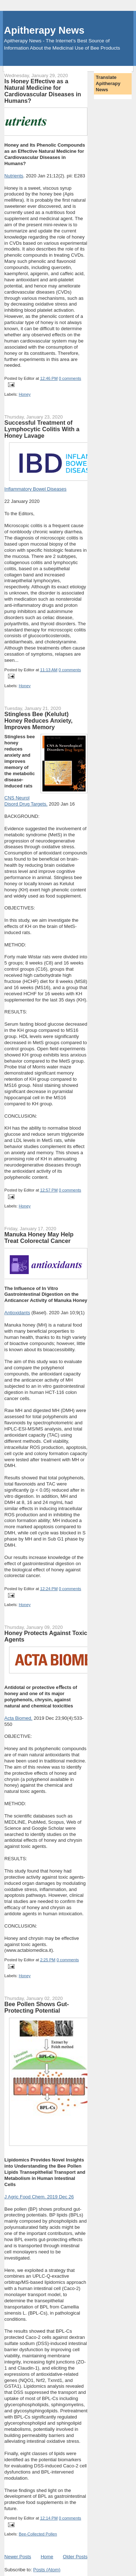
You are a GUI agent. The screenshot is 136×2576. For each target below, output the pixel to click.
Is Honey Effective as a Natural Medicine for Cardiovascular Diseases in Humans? (42, 91)
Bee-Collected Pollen (38, 2534)
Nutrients (13, 175)
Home (47, 2556)
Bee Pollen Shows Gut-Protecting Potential (36, 2007)
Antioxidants (17, 1312)
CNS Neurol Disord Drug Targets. (26, 801)
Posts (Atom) (47, 2569)
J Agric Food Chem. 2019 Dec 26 (39, 2196)
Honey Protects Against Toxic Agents (45, 1636)
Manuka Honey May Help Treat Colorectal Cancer (39, 1237)
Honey (25, 394)
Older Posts (75, 2556)
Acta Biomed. (18, 1718)
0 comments (70, 378)
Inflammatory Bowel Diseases (35, 489)
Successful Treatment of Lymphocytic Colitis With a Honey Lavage (41, 429)
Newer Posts (17, 2556)
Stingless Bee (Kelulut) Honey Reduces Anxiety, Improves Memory (38, 720)
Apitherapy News (44, 30)
